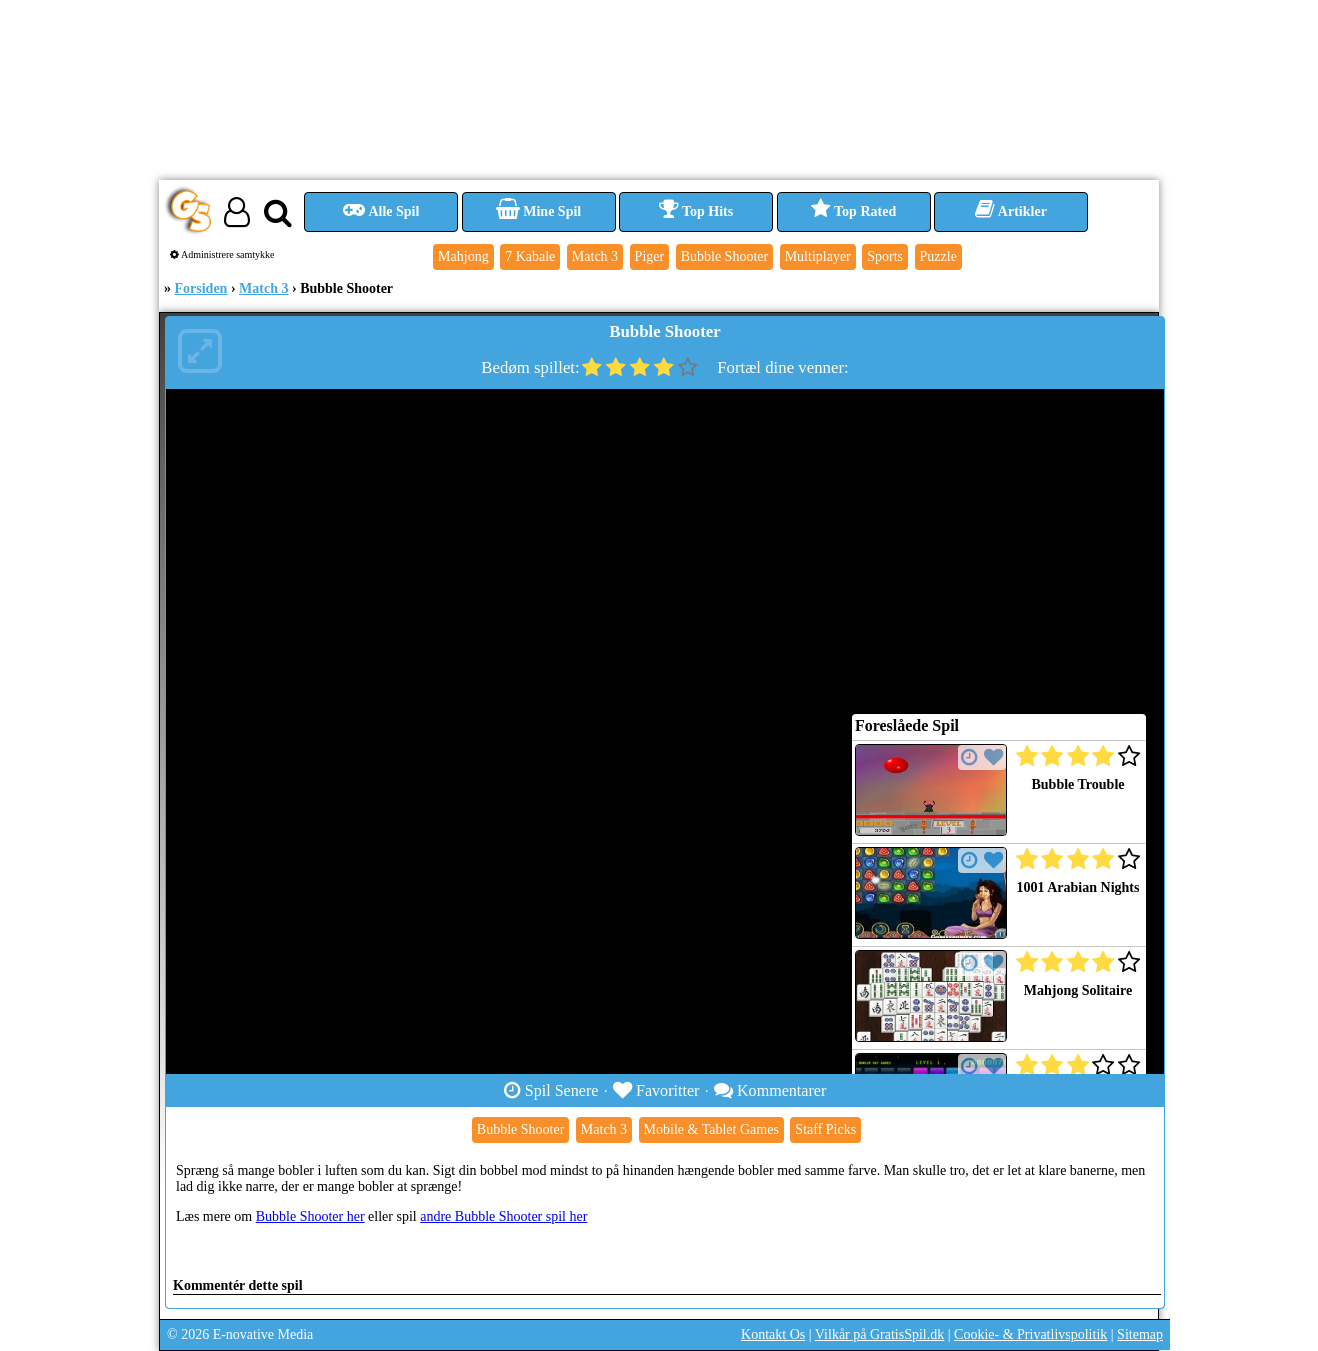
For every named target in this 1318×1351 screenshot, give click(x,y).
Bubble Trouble (1078, 784)
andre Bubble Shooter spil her (503, 1216)
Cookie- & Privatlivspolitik (1030, 1334)
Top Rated (853, 211)
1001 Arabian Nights (1078, 887)
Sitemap (1140, 1334)
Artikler (1011, 211)
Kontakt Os (773, 1334)
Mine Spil (538, 211)
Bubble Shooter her (310, 1216)
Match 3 (263, 288)
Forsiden (201, 288)
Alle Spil (381, 211)
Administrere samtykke (222, 254)
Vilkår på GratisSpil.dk (879, 1334)
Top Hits (696, 211)
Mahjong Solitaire (1078, 990)
